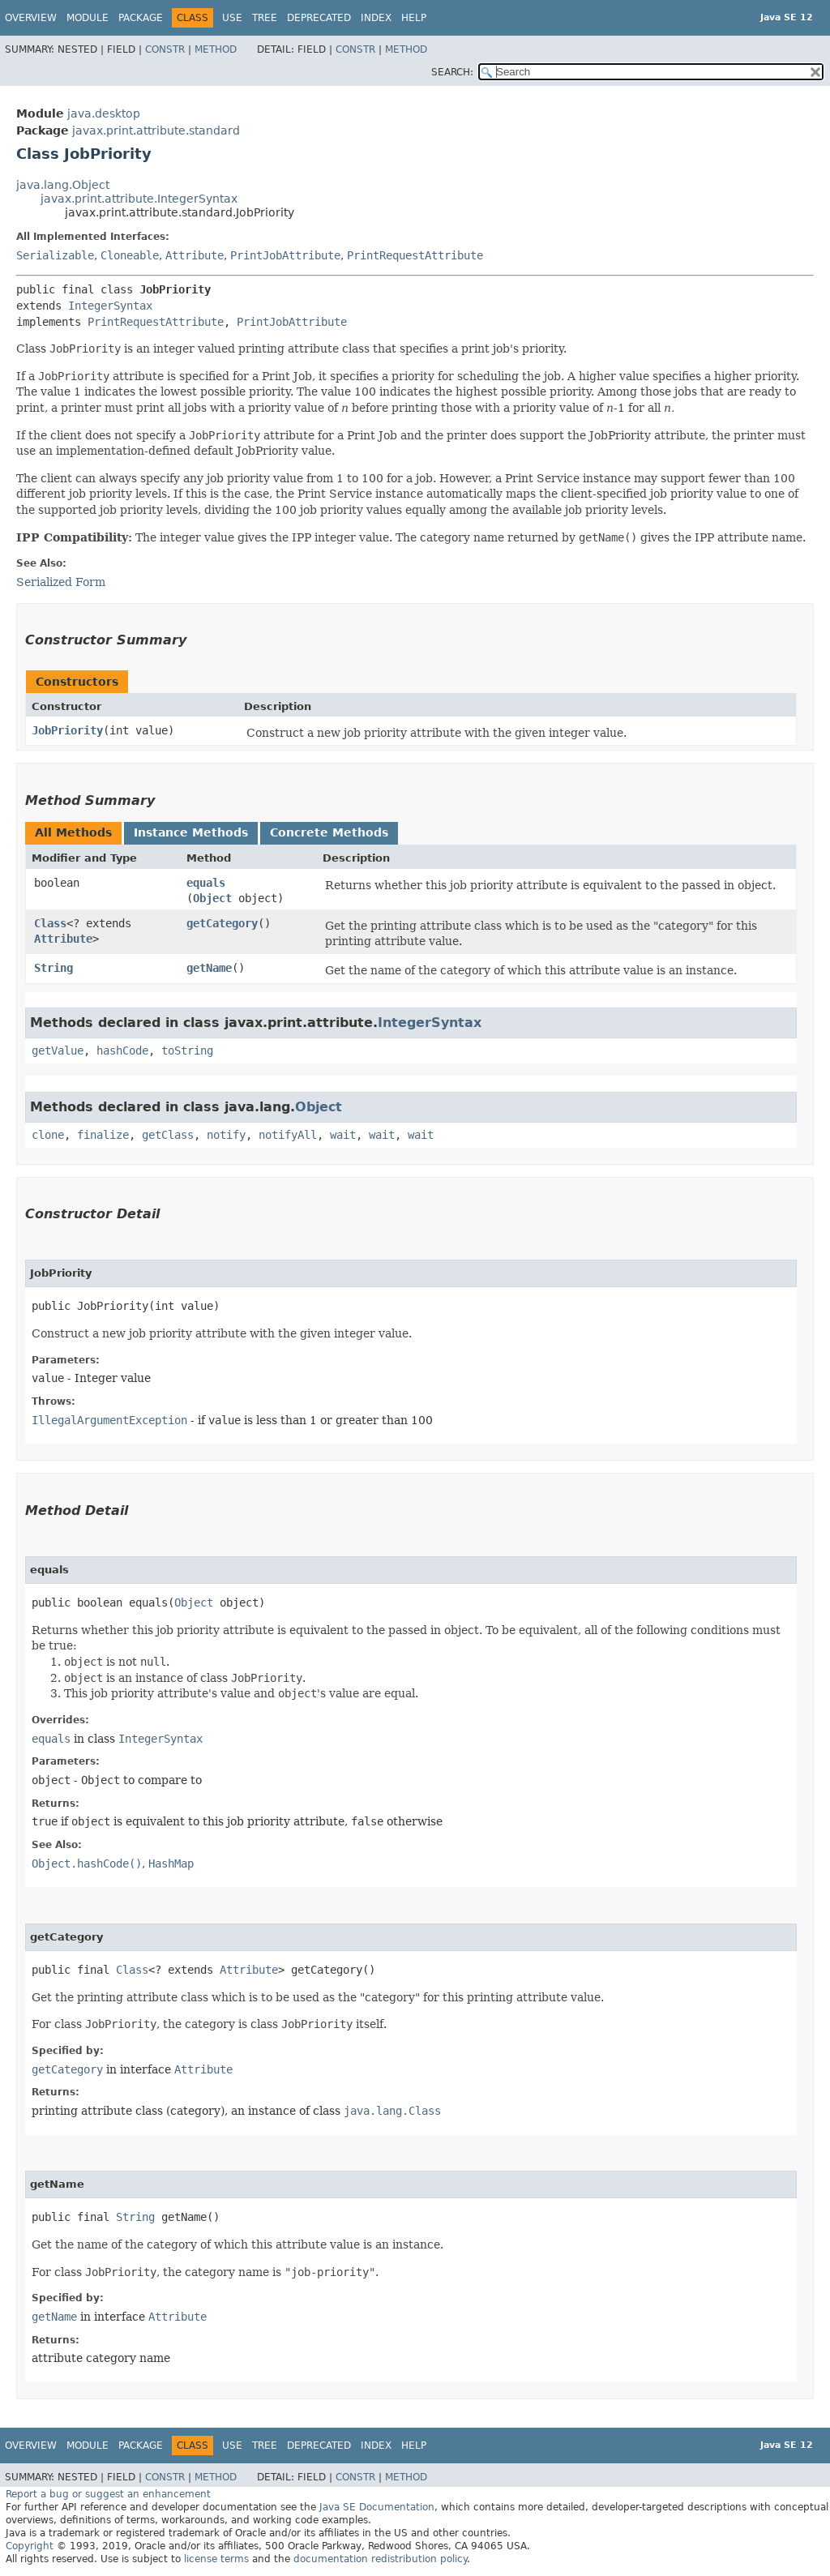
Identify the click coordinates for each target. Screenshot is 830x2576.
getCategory (222, 923)
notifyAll (288, 1134)
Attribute (194, 255)
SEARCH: (452, 72)
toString (187, 1050)
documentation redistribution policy (380, 2559)
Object (212, 898)
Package (140, 18)
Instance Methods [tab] (191, 832)
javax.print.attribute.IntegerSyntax (139, 198)
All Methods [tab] (73, 832)
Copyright (29, 2546)
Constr (165, 49)
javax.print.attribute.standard (156, 130)
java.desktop (103, 113)
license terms (216, 2559)
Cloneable (130, 255)
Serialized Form (60, 582)
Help (413, 18)
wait (343, 1134)
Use (232, 18)
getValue (57, 1050)
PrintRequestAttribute (415, 255)
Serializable (55, 255)
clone (48, 1134)
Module (87, 18)
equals (205, 882)
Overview (31, 18)
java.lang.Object (62, 184)
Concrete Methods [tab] (329, 832)
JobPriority (67, 730)
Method (216, 49)
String (53, 967)
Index (376, 18)
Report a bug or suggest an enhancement (108, 2494)
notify (226, 1134)
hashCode (122, 1050)
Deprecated (319, 18)
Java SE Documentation (376, 2507)
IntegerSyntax (110, 305)
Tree (264, 18)
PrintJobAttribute (285, 255)
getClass (168, 1134)
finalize (103, 1134)
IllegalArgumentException (109, 1420)
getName (209, 967)
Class (50, 923)
